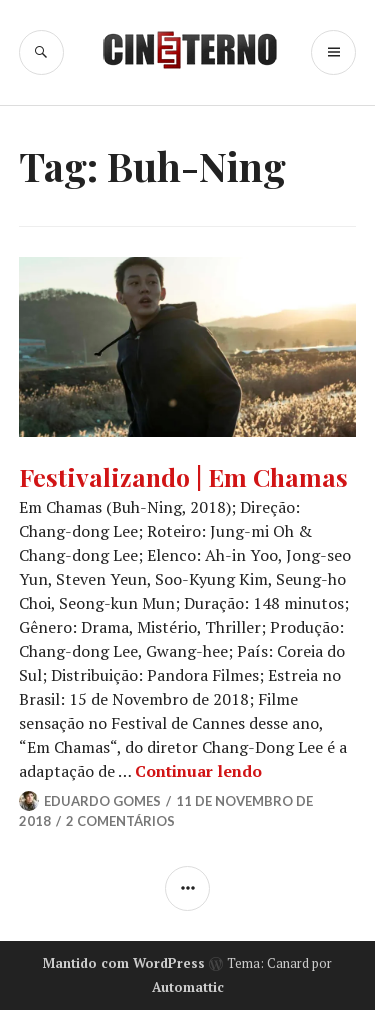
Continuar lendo (198, 771)
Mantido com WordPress (124, 963)
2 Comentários (120, 821)
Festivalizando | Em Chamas (183, 476)
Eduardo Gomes (102, 801)
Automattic (188, 987)
